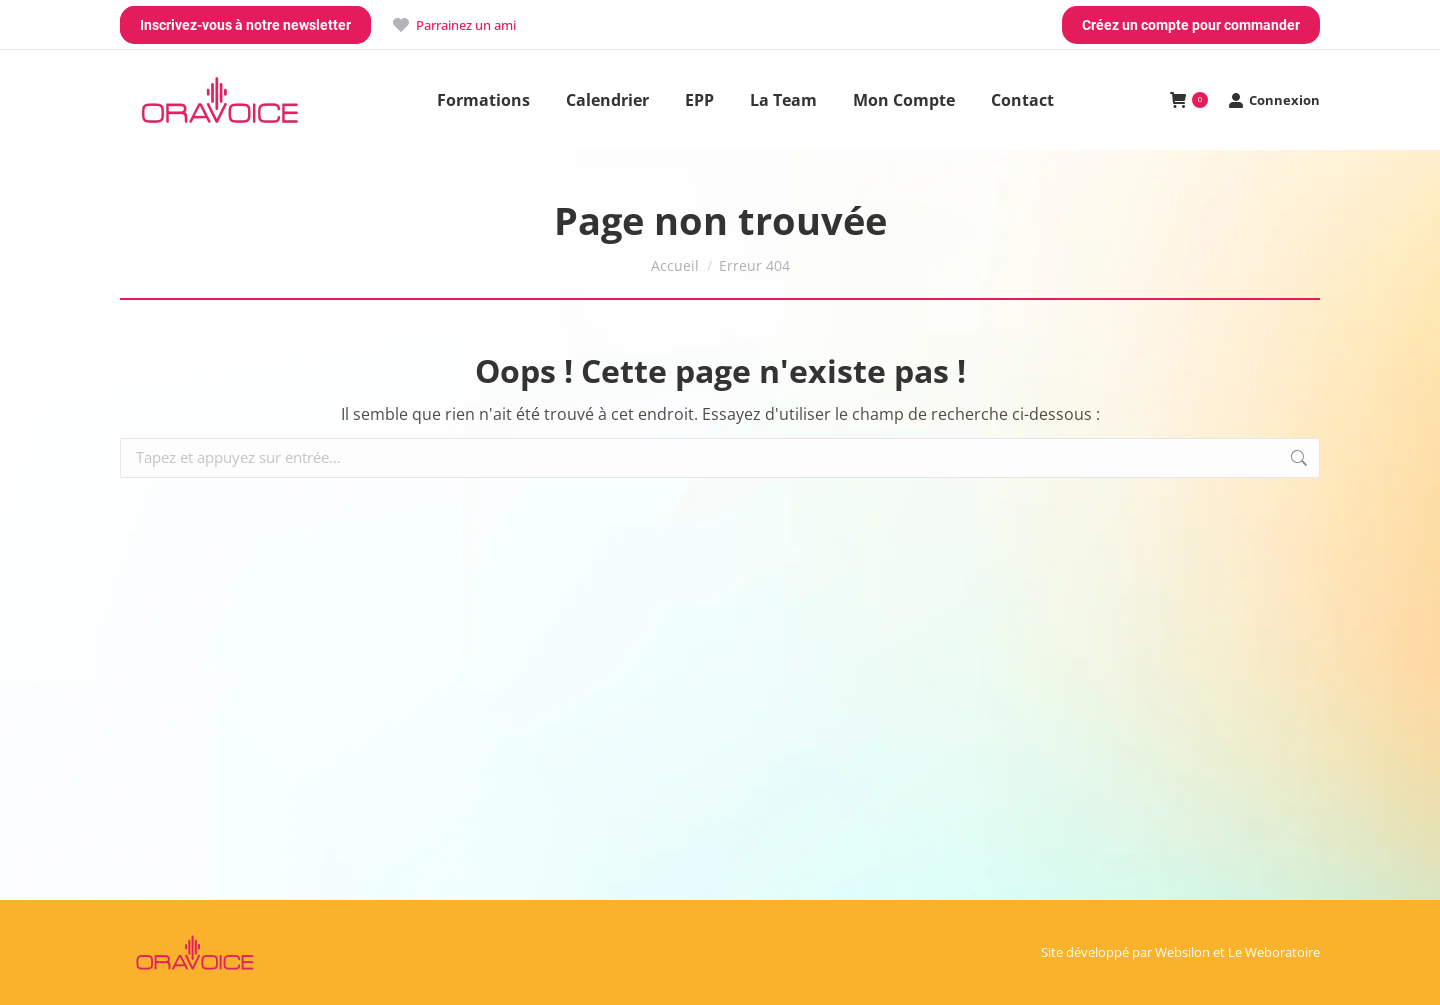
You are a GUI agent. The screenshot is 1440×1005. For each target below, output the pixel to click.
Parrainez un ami (453, 25)
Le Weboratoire (1274, 952)
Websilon (1182, 952)
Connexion (1274, 100)
